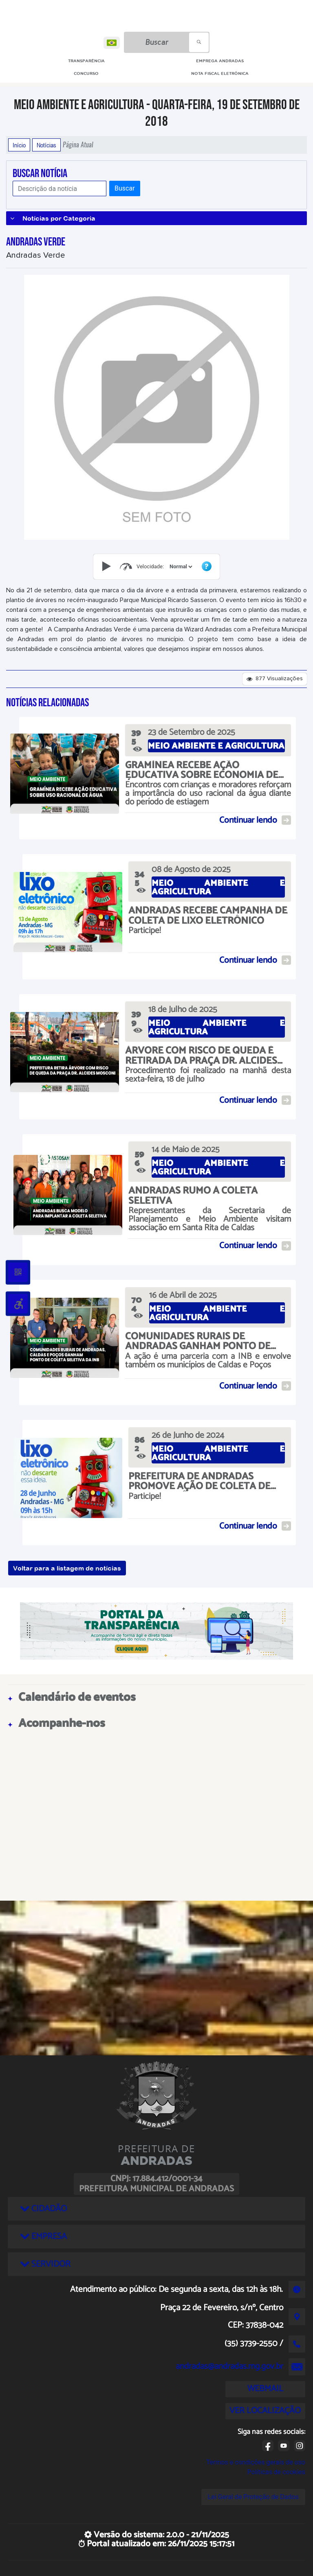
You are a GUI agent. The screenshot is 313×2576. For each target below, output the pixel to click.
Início (19, 145)
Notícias (46, 145)
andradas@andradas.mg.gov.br (229, 2366)
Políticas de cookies (276, 2472)
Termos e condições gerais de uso (255, 2462)
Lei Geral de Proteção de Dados (253, 2497)
